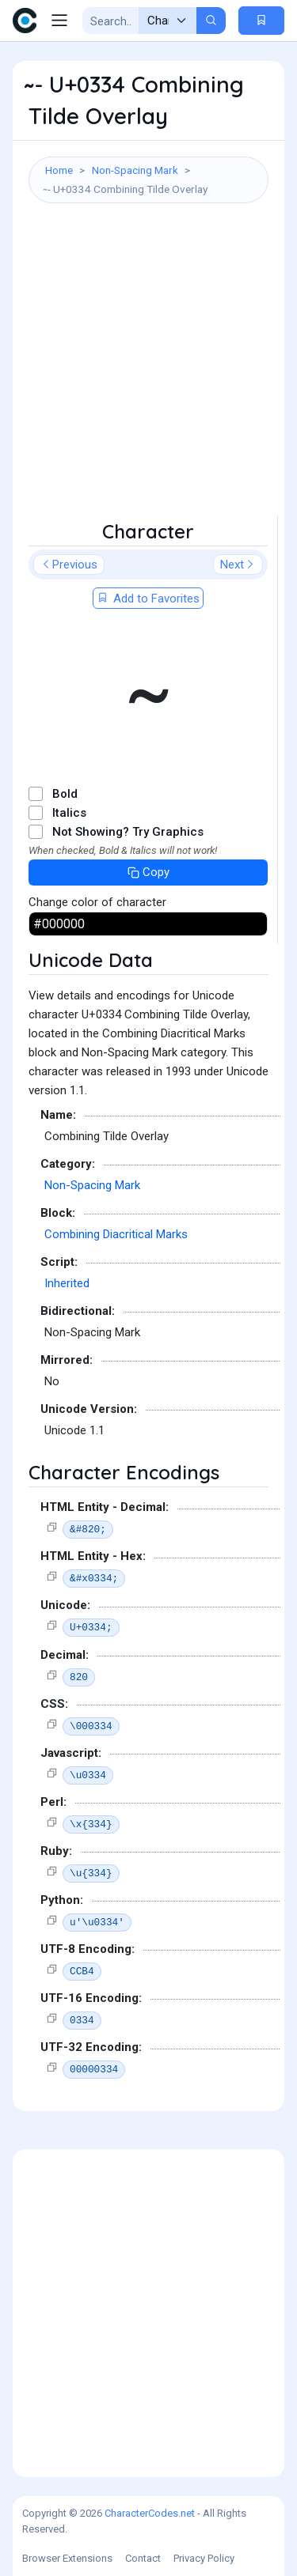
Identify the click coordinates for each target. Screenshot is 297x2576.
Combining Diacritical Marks (116, 1234)
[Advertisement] (148, 367)
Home (59, 170)
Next (238, 564)
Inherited (66, 1283)
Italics (69, 813)
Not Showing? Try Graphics (128, 832)
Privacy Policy (203, 2558)
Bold (65, 794)
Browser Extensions (67, 2558)
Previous (68, 564)
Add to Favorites (148, 598)
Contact (143, 2558)
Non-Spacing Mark (135, 170)
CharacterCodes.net (150, 2513)
